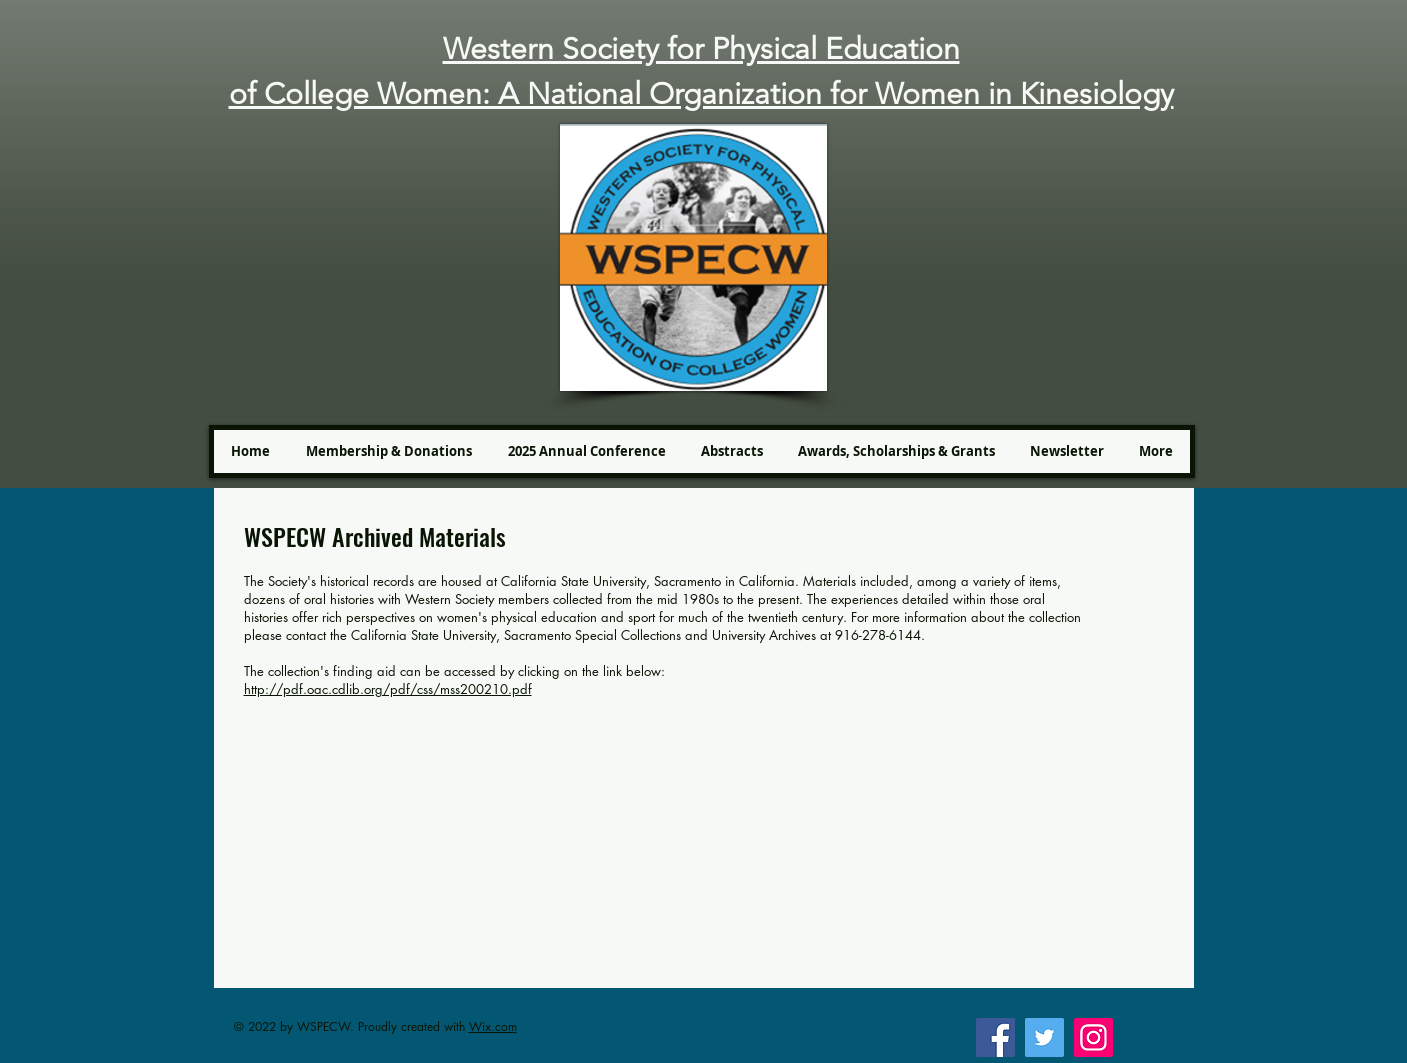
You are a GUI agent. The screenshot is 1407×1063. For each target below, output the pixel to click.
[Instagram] (1093, 1037)
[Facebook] (995, 1037)
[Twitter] (1044, 1037)
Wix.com (493, 1026)
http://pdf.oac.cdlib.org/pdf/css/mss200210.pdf (388, 689)
